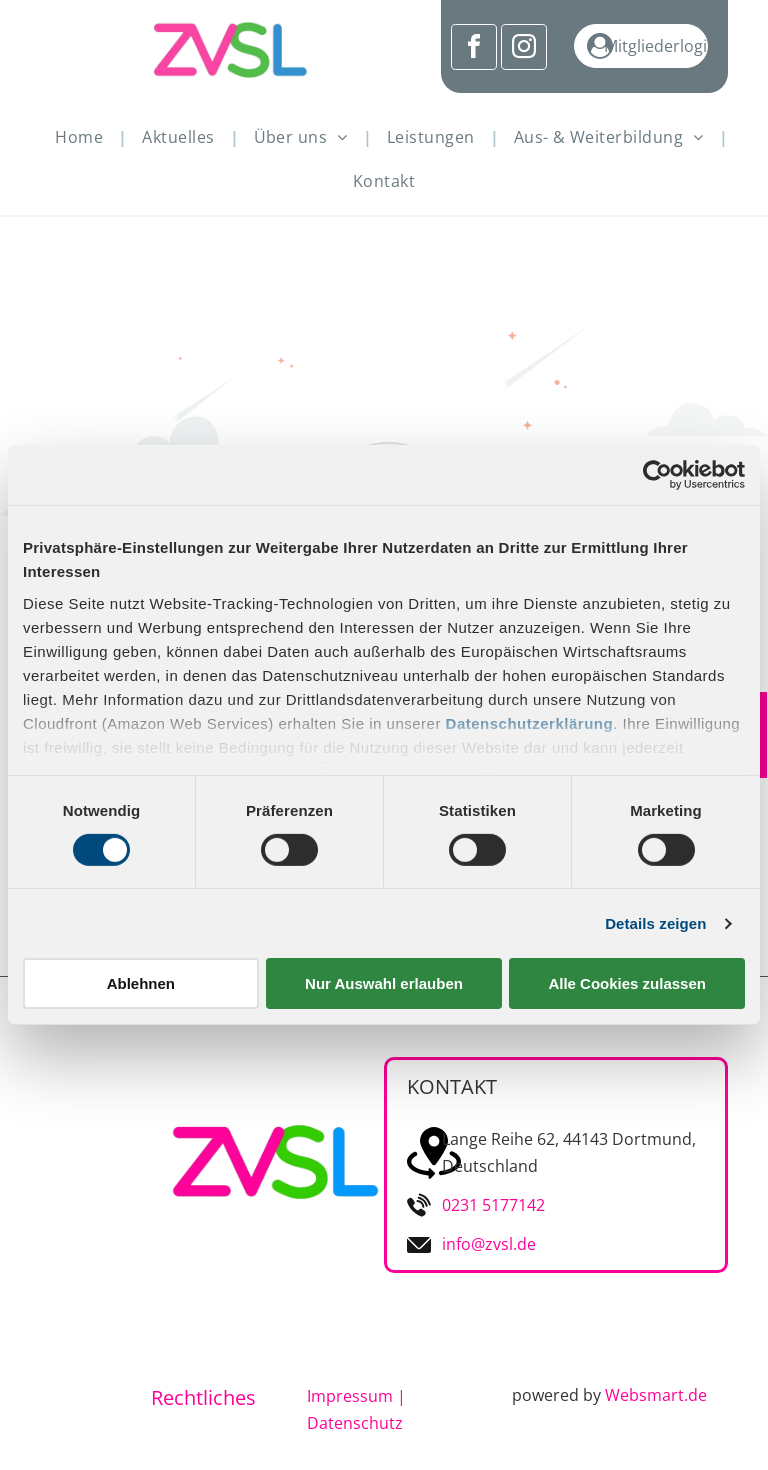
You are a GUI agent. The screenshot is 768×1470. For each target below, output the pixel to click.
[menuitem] (83, 137)
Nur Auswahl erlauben (384, 983)
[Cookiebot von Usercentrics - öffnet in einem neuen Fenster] (657, 475)
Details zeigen (655, 923)
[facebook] (474, 49)
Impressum (350, 1396)
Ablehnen (141, 983)
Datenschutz (355, 1423)
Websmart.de (656, 1395)
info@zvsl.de (489, 1244)
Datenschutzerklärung (530, 722)
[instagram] (524, 49)
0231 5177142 (493, 1205)
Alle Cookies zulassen (627, 983)
